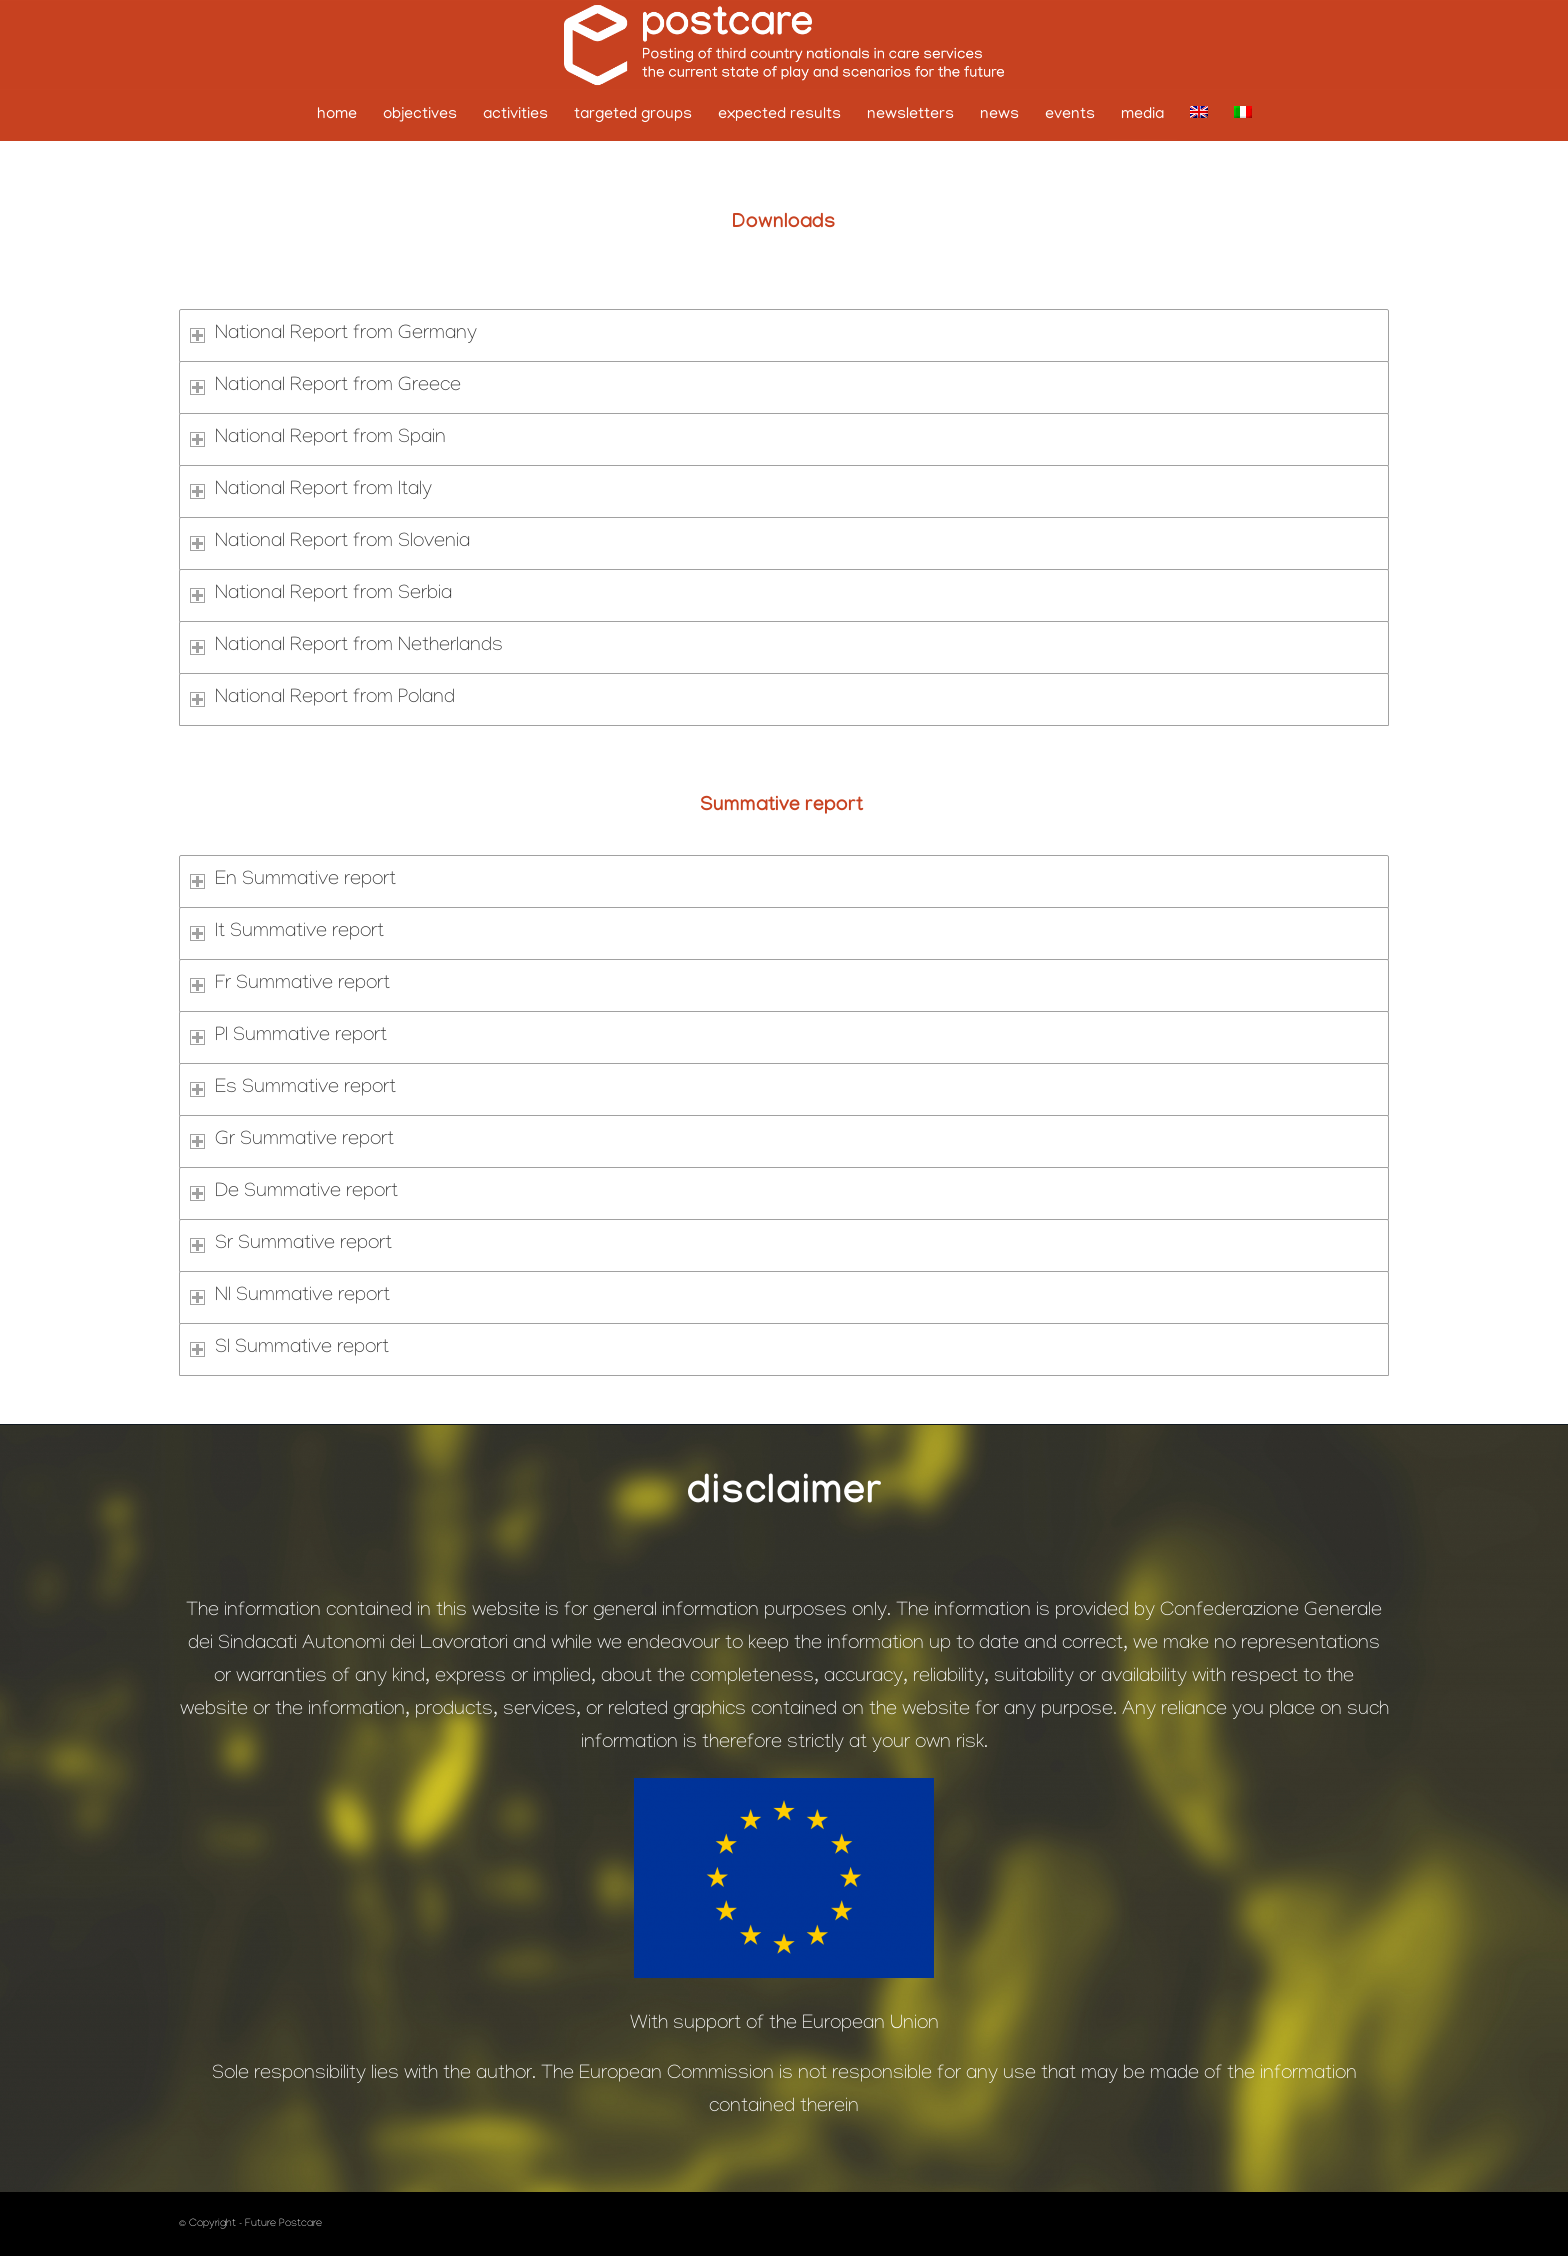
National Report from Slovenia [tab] (330, 543)
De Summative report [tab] (294, 1193)
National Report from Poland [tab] (322, 699)
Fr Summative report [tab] (290, 985)
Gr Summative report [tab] (292, 1141)
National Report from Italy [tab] (311, 491)
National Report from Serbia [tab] (321, 595)
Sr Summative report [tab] (291, 1245)
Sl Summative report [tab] (289, 1349)
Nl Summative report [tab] (290, 1297)
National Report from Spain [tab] (318, 439)
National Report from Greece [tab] (325, 387)
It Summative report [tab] (287, 933)
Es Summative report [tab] (293, 1089)
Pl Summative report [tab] (288, 1037)
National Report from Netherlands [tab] (346, 647)
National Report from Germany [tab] (333, 335)
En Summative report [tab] (293, 881)
